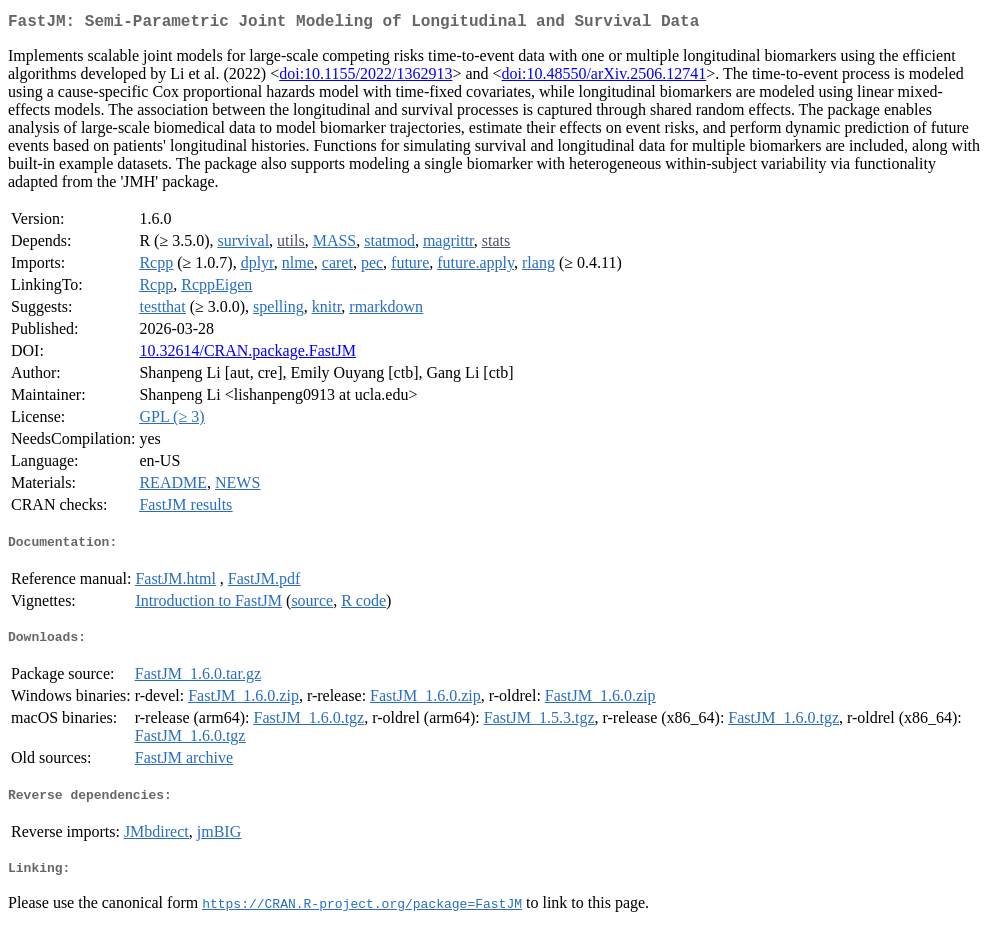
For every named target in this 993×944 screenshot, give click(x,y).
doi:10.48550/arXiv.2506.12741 (604, 77)
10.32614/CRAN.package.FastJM (247, 354)
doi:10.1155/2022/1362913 (365, 77)
